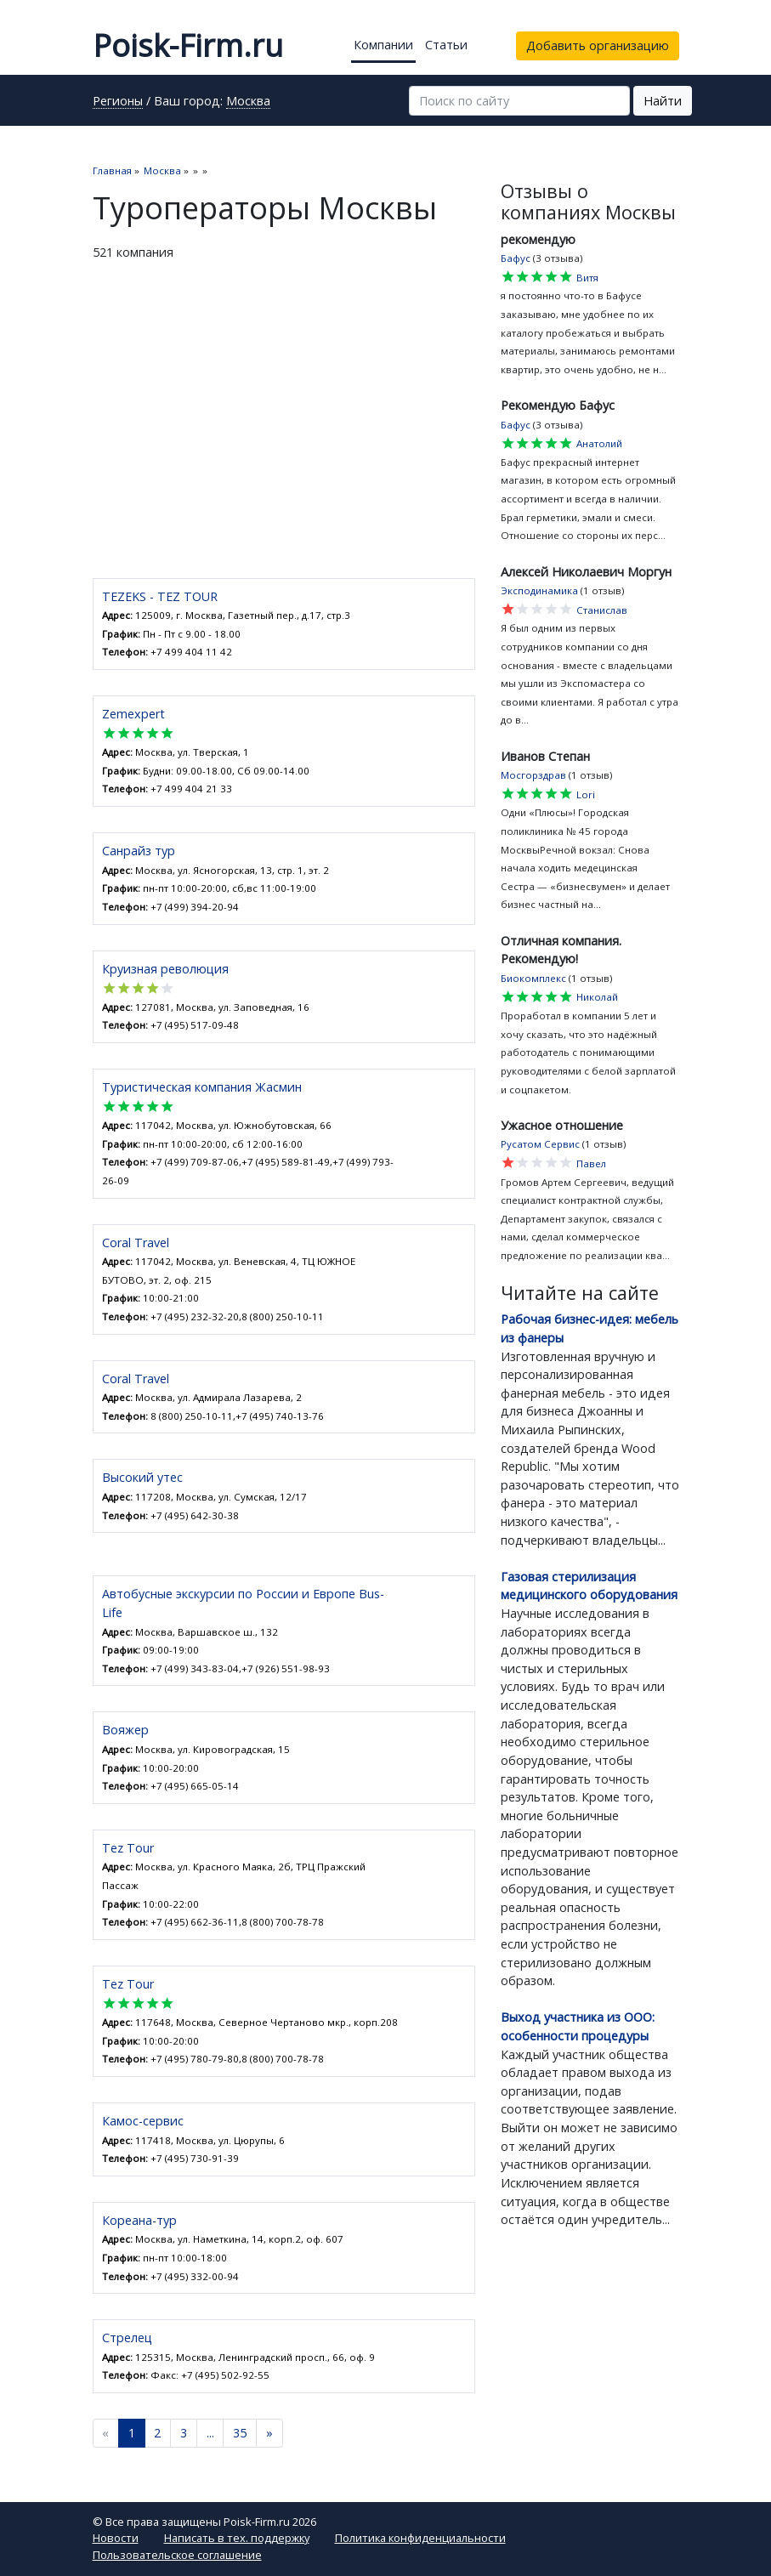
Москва (248, 102)
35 (240, 2433)
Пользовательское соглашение (177, 2554)
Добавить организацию (597, 45)
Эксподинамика (539, 590)
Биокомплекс (533, 978)
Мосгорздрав (533, 775)
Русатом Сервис (540, 1144)
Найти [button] (662, 101)
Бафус (515, 258)
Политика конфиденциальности (420, 2537)
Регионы (118, 102)
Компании (383, 45)
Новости (116, 2537)
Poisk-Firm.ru (188, 45)
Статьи (446, 45)
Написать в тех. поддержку (236, 2537)
